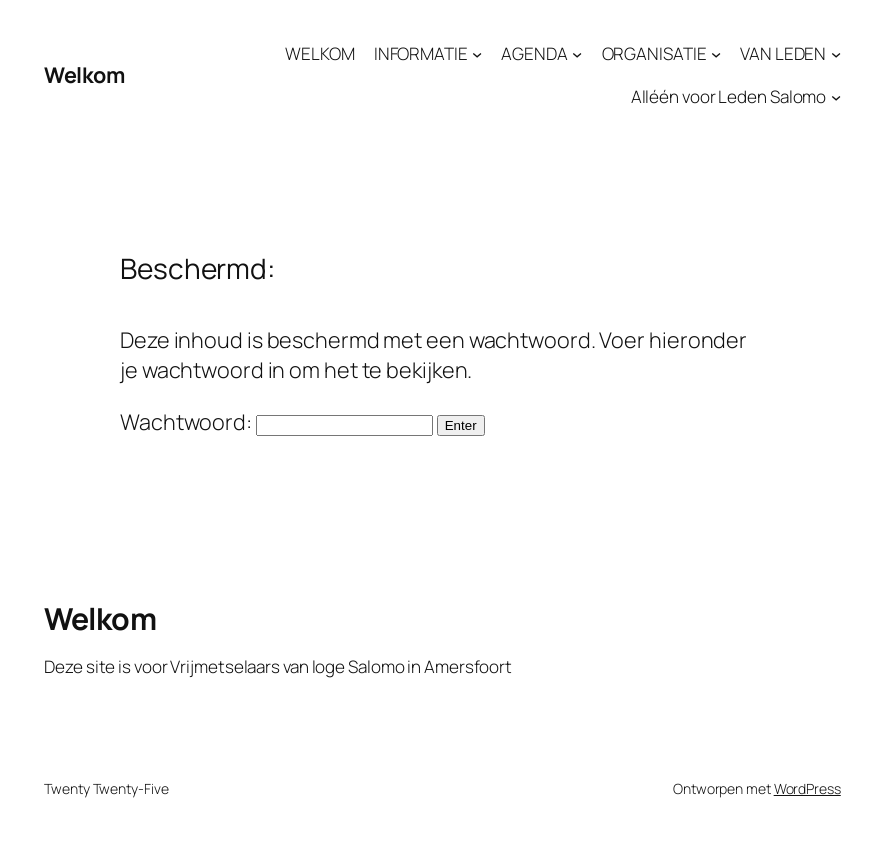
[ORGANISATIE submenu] (716, 53)
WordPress (807, 788)
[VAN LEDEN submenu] (836, 53)
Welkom (84, 74)
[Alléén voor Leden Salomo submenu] (836, 97)
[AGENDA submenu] (577, 53)
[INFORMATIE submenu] (477, 53)
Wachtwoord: (276, 421)
